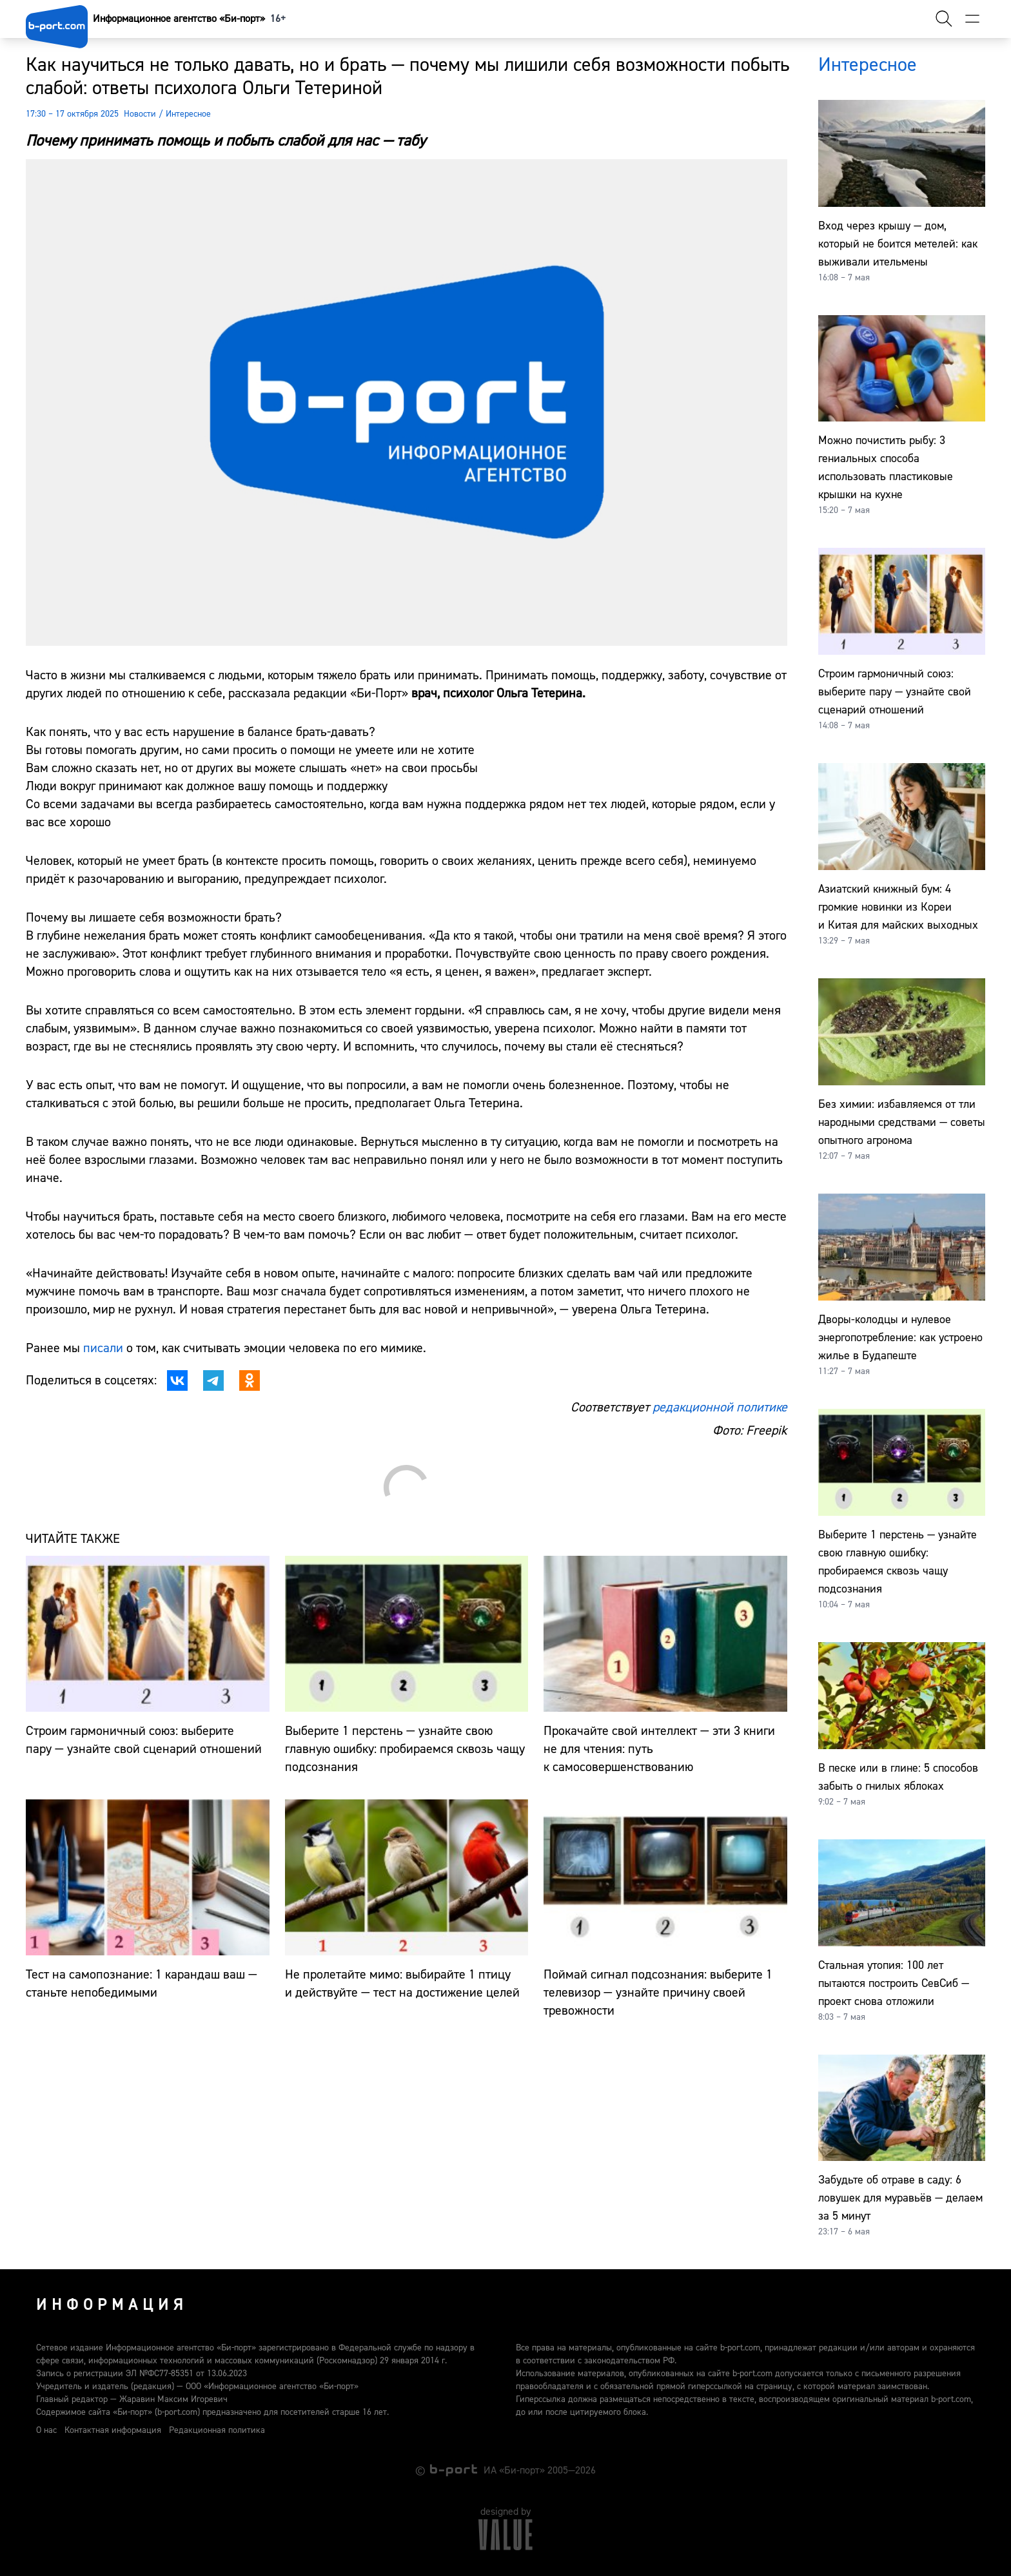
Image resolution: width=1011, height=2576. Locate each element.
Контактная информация (112, 2430)
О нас (46, 2430)
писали (104, 1348)
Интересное (188, 114)
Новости (140, 114)
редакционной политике (720, 1407)
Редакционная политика (217, 2430)
